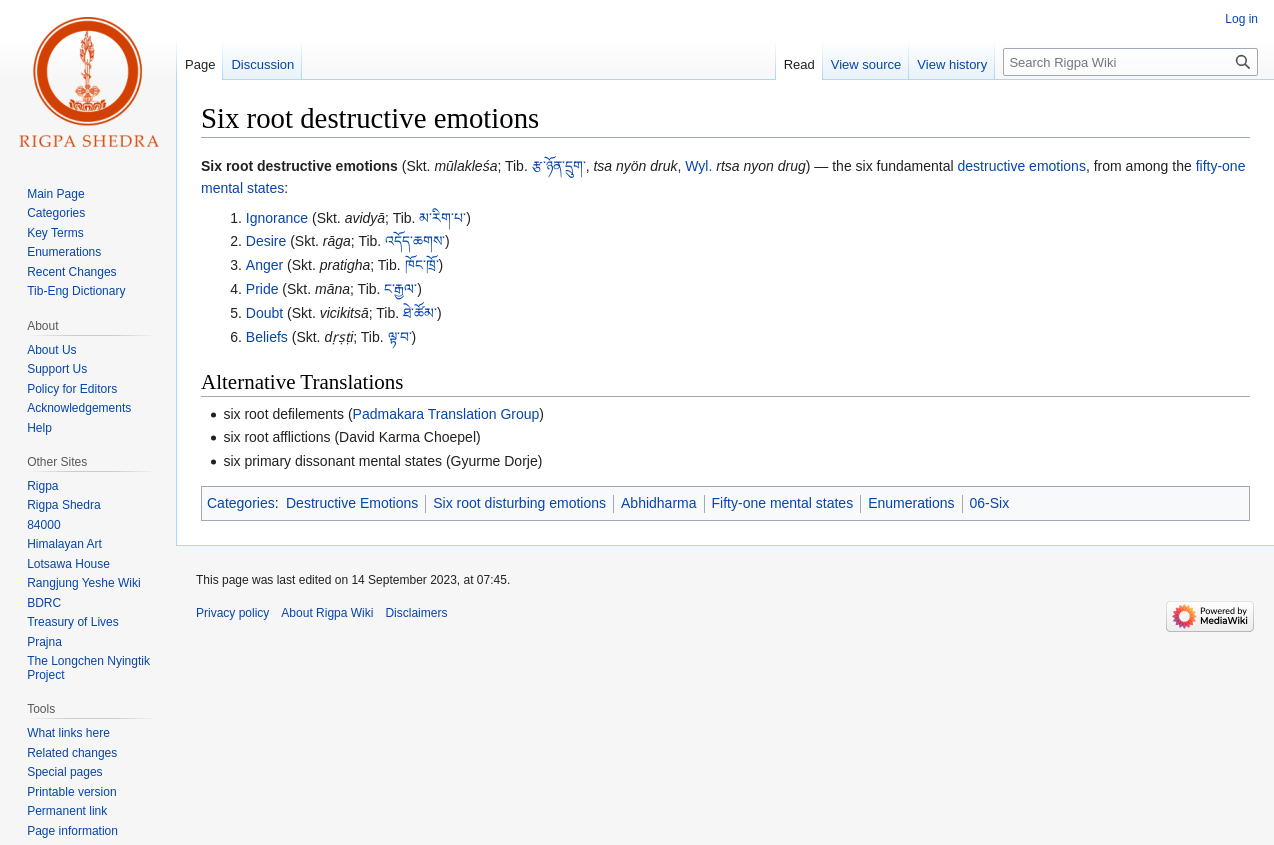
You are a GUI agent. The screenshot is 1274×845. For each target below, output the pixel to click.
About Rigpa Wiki (327, 613)
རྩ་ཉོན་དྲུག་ (559, 166)
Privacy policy (232, 613)
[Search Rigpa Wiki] (1130, 62)
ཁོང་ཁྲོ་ (422, 265)
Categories (241, 503)
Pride (262, 289)
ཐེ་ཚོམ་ (420, 313)
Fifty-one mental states (783, 503)
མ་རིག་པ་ (442, 218)
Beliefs (267, 337)
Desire (266, 241)
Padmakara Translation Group (446, 414)
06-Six (990, 503)
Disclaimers (416, 613)
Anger (264, 265)
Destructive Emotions (352, 503)
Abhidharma (659, 503)
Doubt (264, 313)
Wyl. (698, 166)
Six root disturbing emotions (519, 503)
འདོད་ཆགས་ (415, 241)
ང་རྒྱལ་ (400, 289)
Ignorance (277, 218)
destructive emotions (1022, 166)
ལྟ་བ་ (400, 337)
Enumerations (911, 503)
